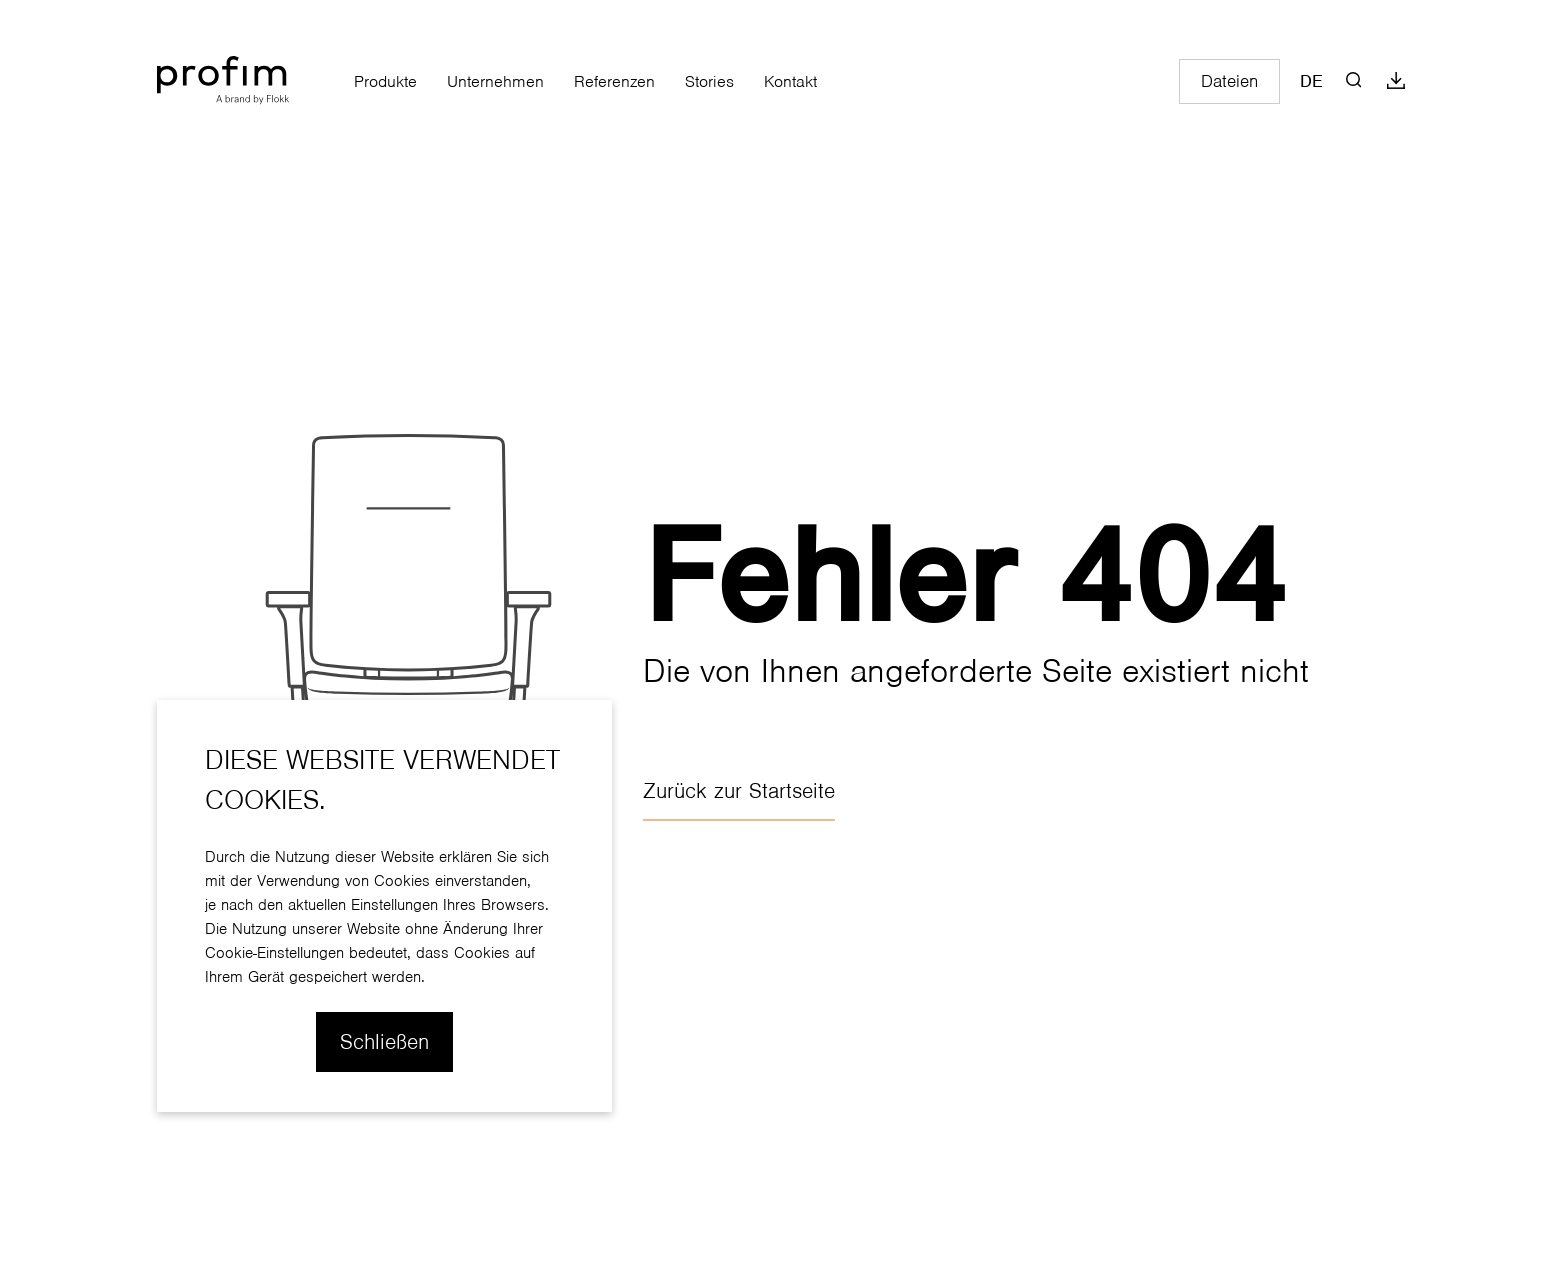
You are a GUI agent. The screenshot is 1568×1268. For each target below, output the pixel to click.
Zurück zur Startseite (739, 791)
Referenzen (614, 81)
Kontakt (790, 81)
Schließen (384, 1042)
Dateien (1229, 81)
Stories (709, 81)
